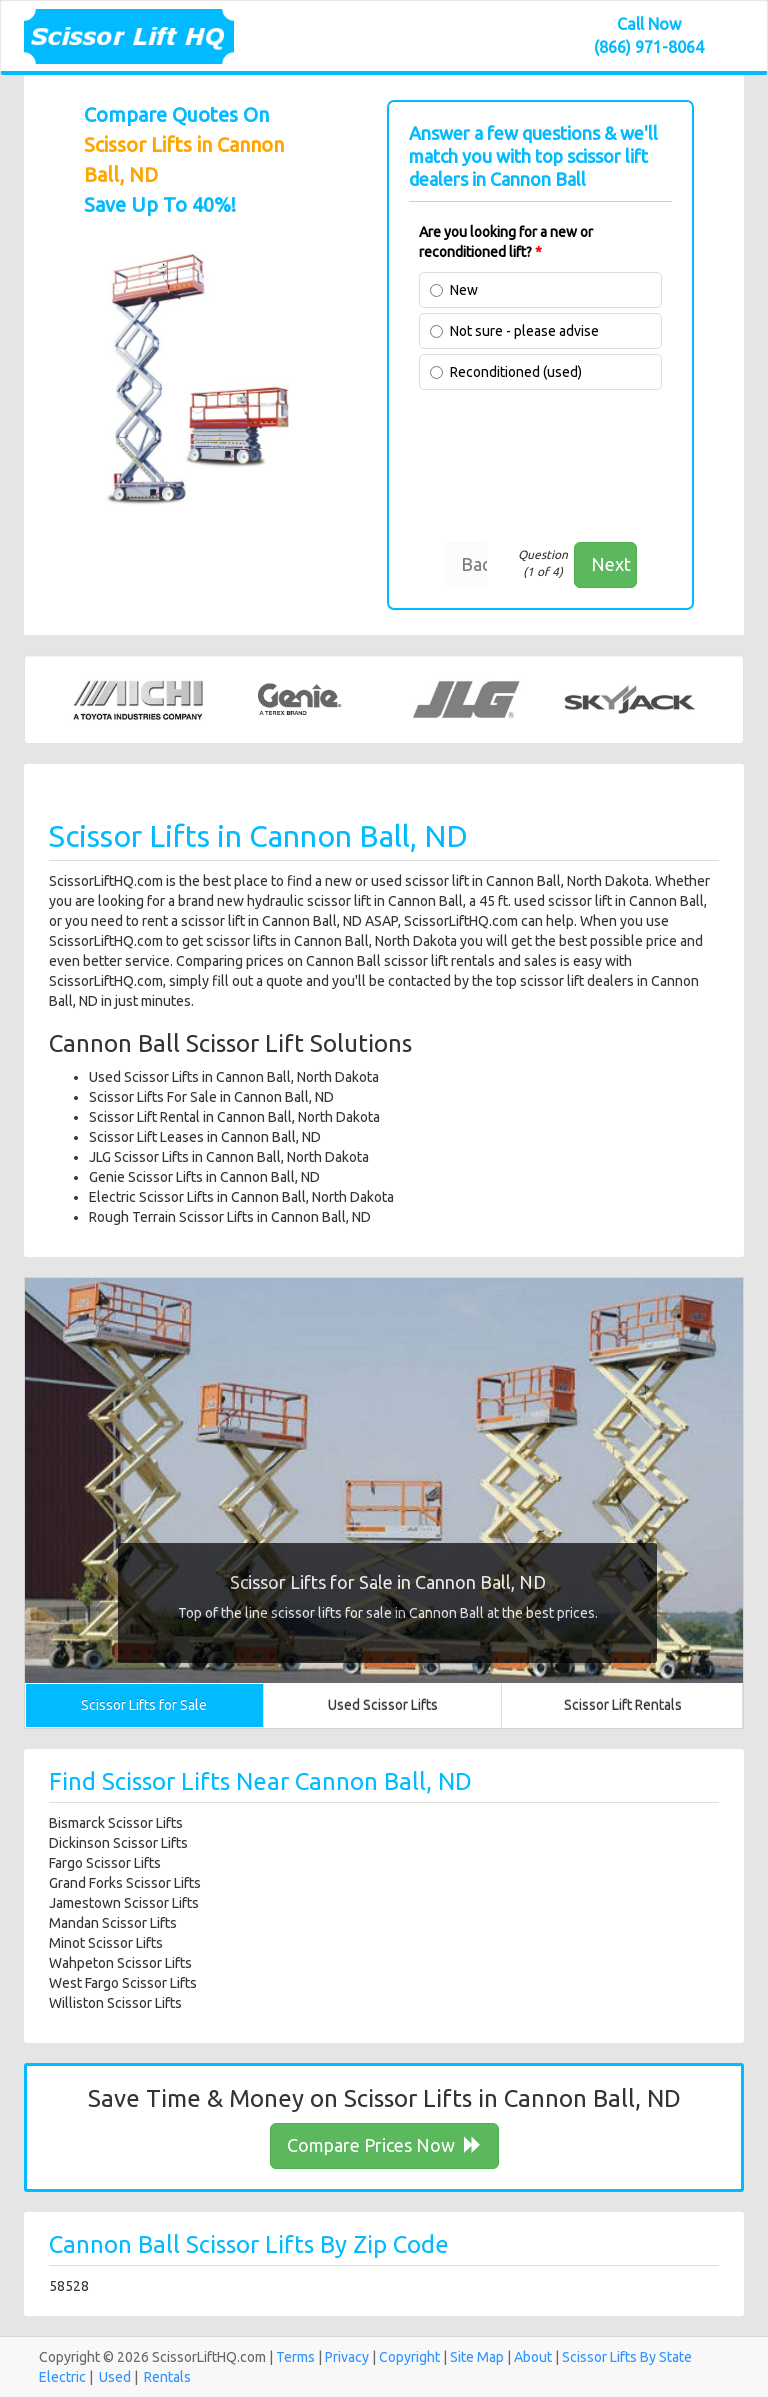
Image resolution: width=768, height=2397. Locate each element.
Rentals (167, 2377)
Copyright (409, 2357)
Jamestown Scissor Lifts (124, 1903)
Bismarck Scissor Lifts (116, 1823)
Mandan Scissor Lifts (113, 1923)
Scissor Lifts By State (627, 2357)
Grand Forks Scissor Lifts (125, 1883)
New (464, 290)
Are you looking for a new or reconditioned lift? (506, 242)
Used (115, 2377)
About (533, 2357)
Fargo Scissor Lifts (105, 1863)
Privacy (347, 2357)
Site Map (477, 2357)
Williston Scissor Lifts (115, 2003)
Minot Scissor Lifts (106, 1943)
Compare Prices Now (384, 2145)
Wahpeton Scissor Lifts (120, 1963)
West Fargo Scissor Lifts (123, 1983)
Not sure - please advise (524, 331)
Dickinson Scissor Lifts (118, 1843)
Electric (62, 2377)
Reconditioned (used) (516, 372)
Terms (295, 2357)
